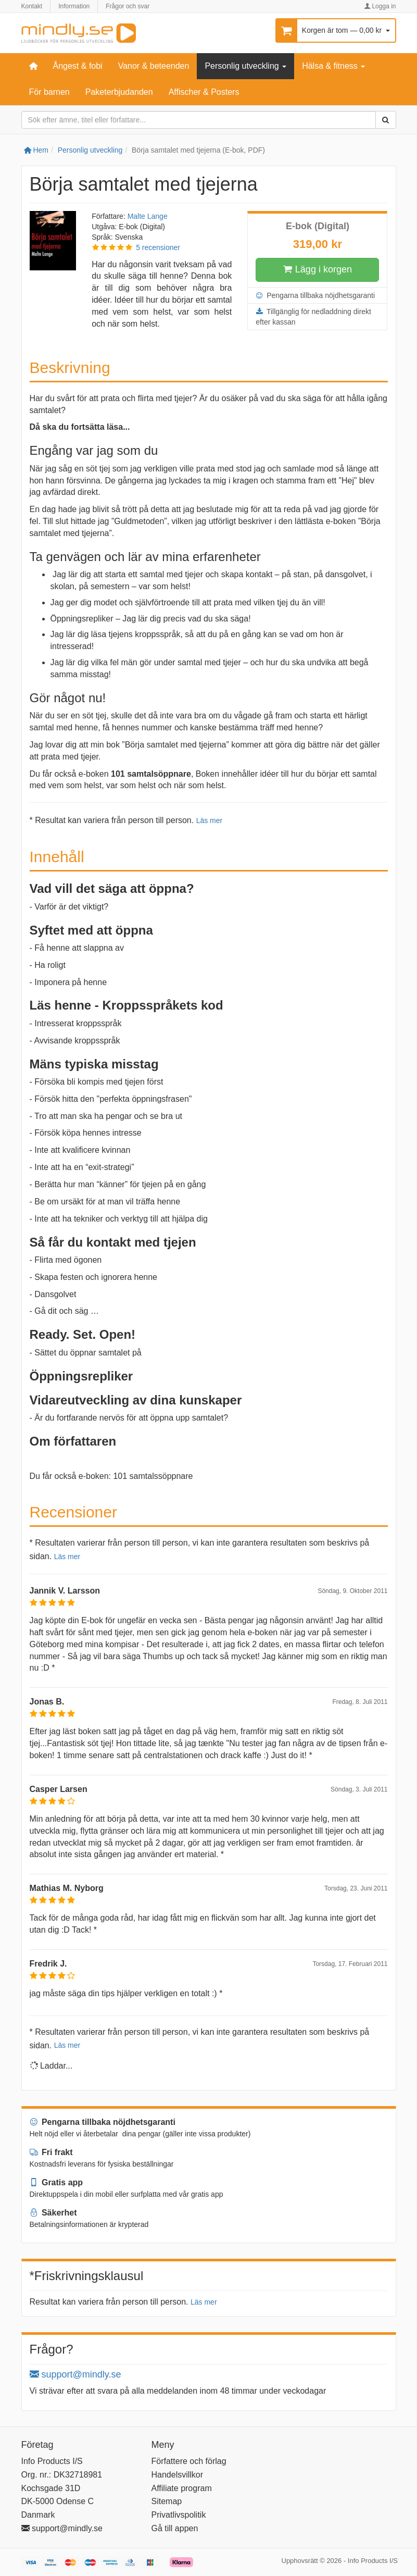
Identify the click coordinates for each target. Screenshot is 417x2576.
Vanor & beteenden (153, 65)
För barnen (49, 92)
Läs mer (209, 820)
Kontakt (32, 6)
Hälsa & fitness (333, 65)
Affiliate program (181, 2488)
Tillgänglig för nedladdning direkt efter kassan (313, 316)
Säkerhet (53, 2212)
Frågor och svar (127, 6)
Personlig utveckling (245, 65)
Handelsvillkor (177, 2474)
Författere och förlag (188, 2461)
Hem (36, 150)
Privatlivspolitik (178, 2514)
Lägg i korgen (317, 270)
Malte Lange (148, 216)
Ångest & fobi (78, 65)
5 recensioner (158, 247)
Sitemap (166, 2501)
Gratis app (56, 2182)
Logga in (380, 6)
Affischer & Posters (204, 92)
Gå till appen (174, 2528)
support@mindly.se (75, 2374)
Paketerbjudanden (119, 92)
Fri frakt (51, 2152)
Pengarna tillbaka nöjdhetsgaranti (315, 295)
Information (74, 6)
